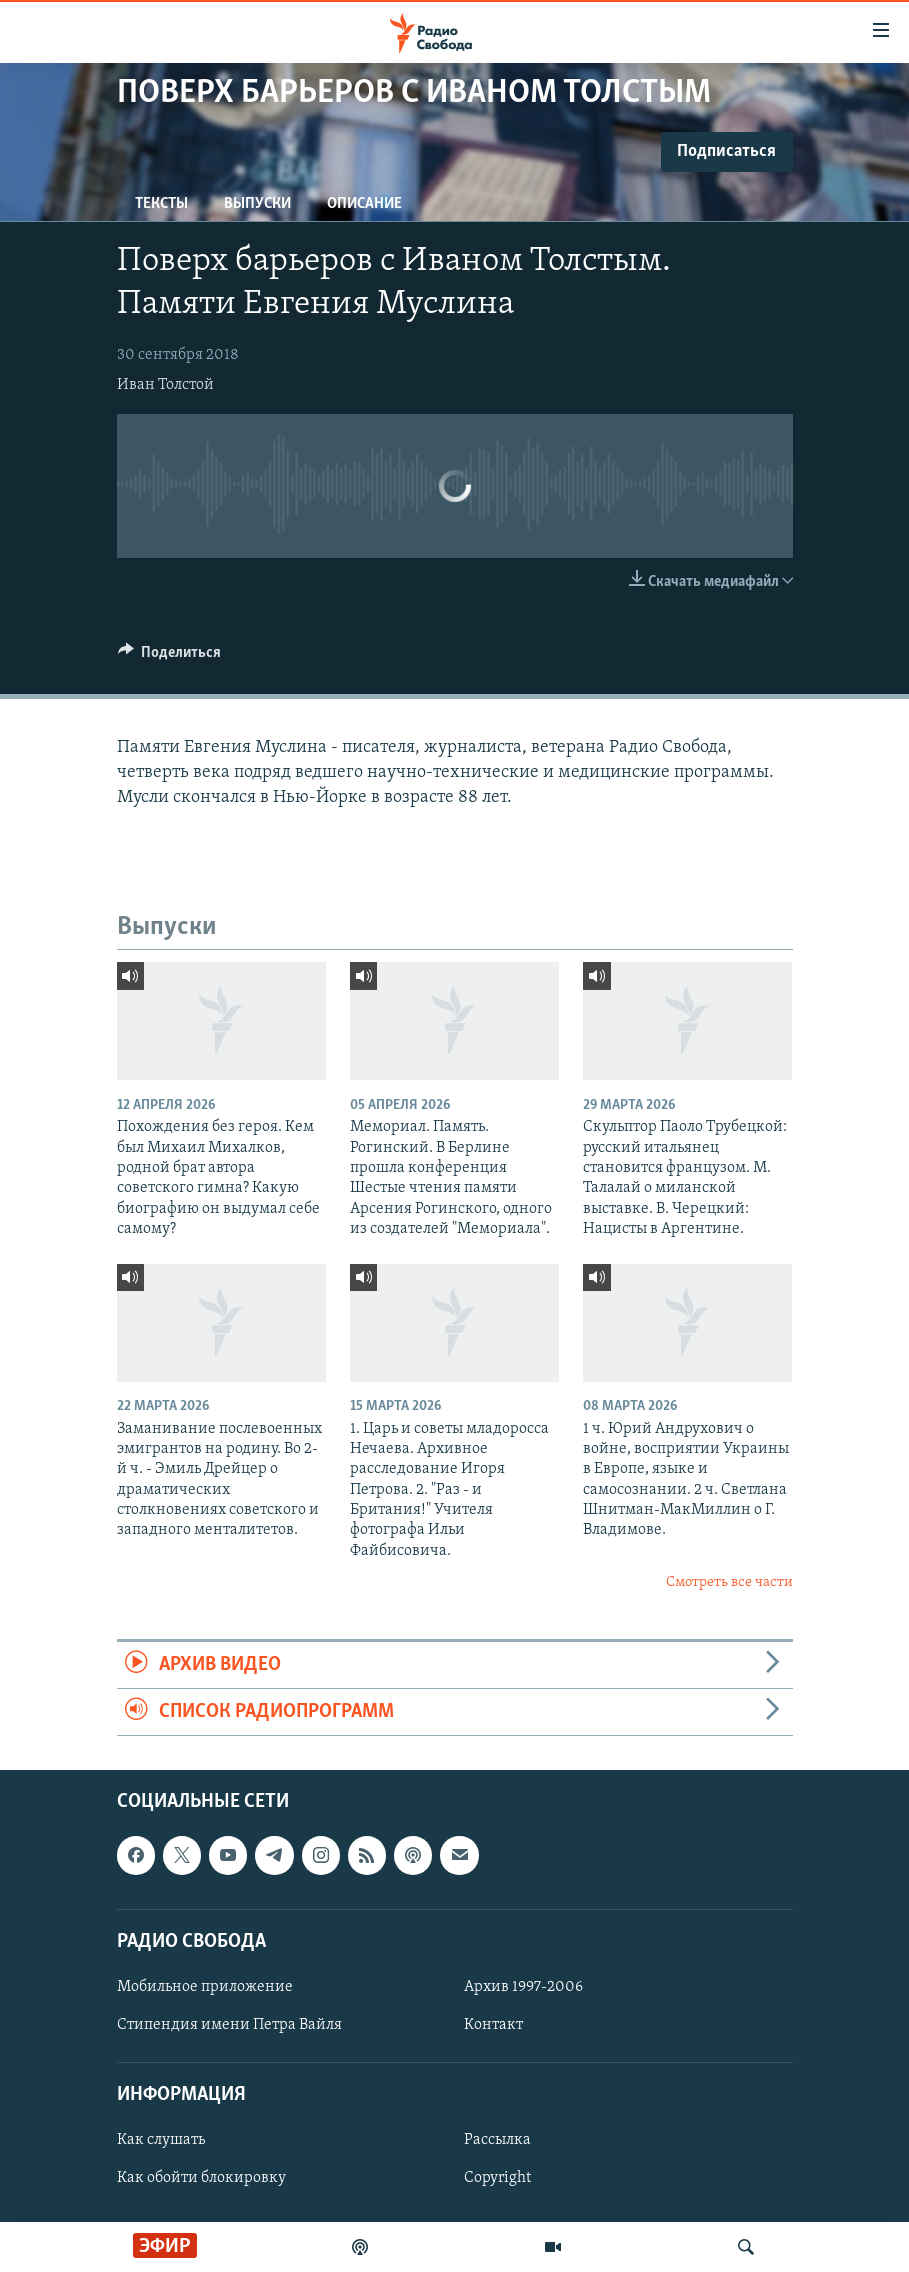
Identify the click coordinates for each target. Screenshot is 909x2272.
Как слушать (161, 2141)
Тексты (161, 204)
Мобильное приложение (205, 1987)
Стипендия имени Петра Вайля (229, 2025)
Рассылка (497, 2141)
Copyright (497, 2179)
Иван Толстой (165, 385)
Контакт (493, 2025)
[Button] (170, 657)
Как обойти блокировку (201, 2179)
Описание (364, 204)
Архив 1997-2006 (523, 1987)
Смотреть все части (729, 1582)
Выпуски (257, 204)
